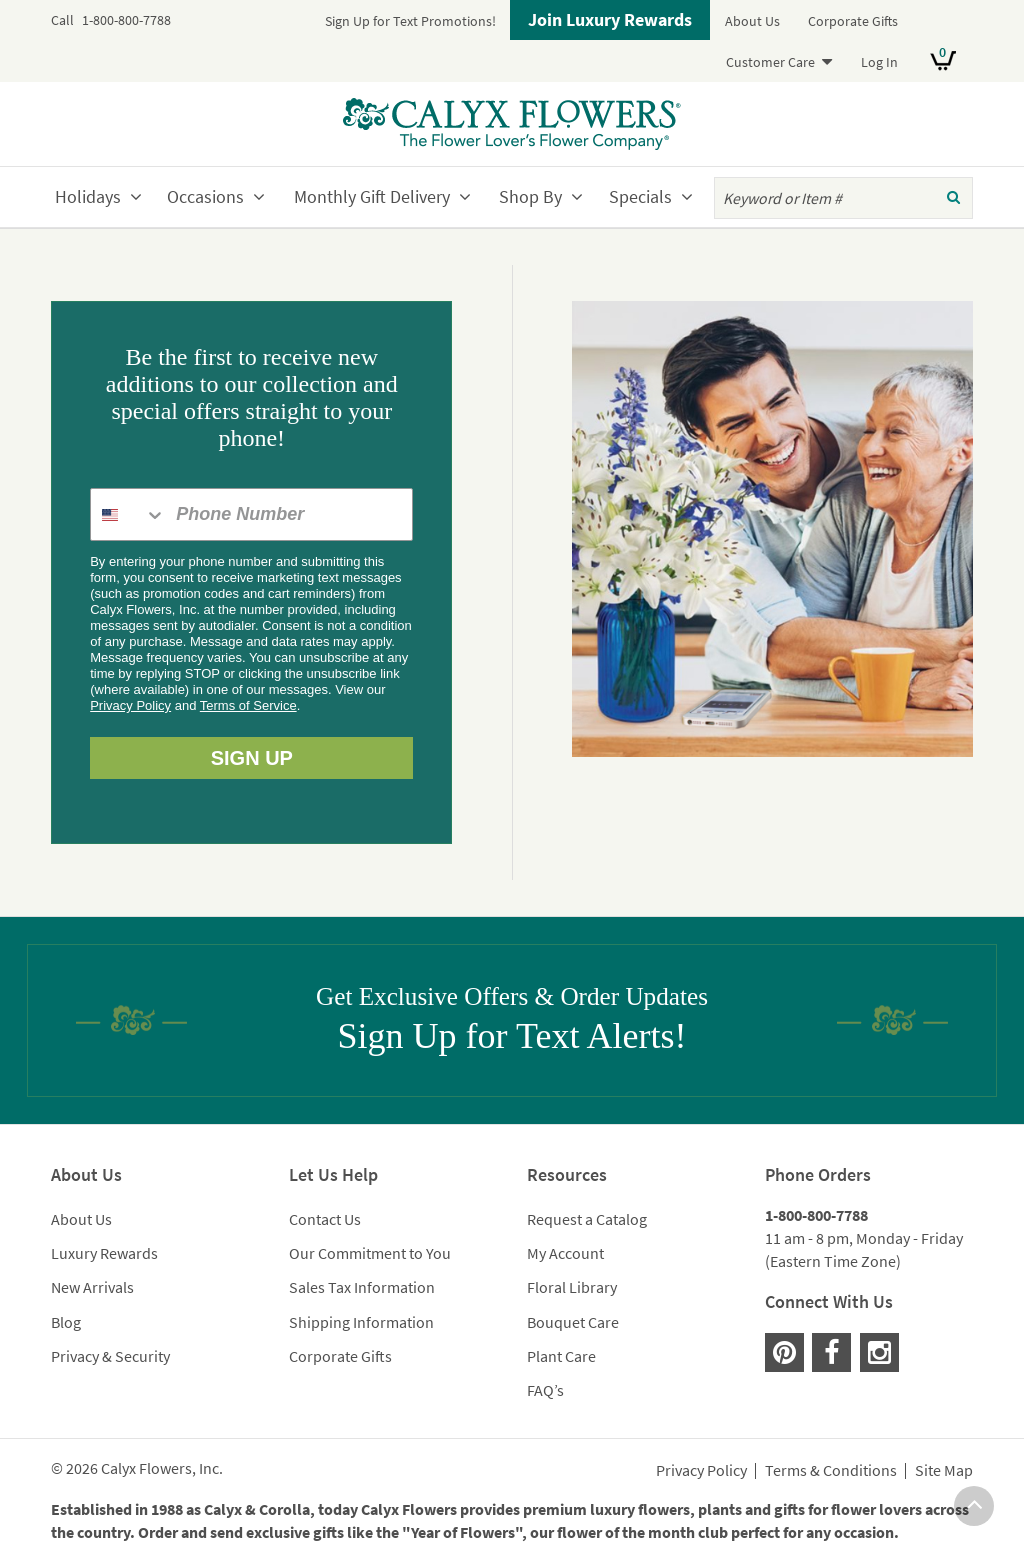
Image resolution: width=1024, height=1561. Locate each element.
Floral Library (572, 1287)
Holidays (88, 196)
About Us (752, 21)
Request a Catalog (587, 1219)
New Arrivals (92, 1287)
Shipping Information (361, 1322)
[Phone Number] (289, 514)
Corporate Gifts (853, 21)
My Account (565, 1253)
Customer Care (770, 62)
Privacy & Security (110, 1356)
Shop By (530, 196)
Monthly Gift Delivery (372, 196)
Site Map (944, 1471)
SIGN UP (252, 758)
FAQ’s (545, 1390)
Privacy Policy (130, 705)
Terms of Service (248, 705)
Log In (879, 62)
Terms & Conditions (831, 1471)
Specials (640, 196)
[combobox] (128, 514)
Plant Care (561, 1356)
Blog (66, 1322)
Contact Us (325, 1219)
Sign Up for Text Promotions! (410, 21)
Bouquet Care (573, 1322)
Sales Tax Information (362, 1287)
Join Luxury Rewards (610, 19)
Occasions (205, 196)
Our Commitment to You (370, 1253)
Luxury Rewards (104, 1253)
